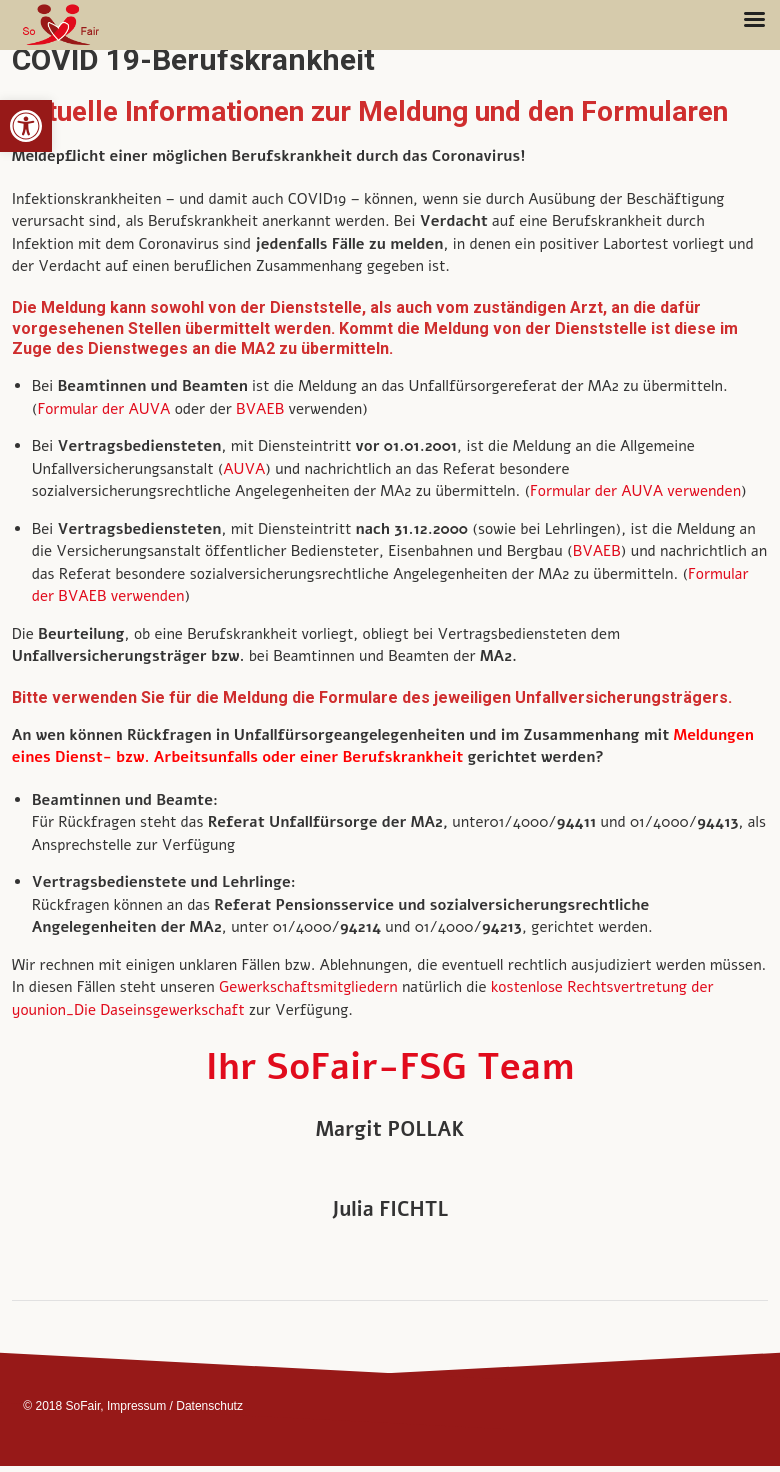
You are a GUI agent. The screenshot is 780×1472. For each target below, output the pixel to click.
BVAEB (262, 409)
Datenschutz (209, 1406)
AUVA (244, 469)
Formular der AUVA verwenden (635, 491)
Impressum (136, 1406)
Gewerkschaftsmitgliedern (310, 987)
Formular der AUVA (103, 409)
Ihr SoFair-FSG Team (390, 1067)
